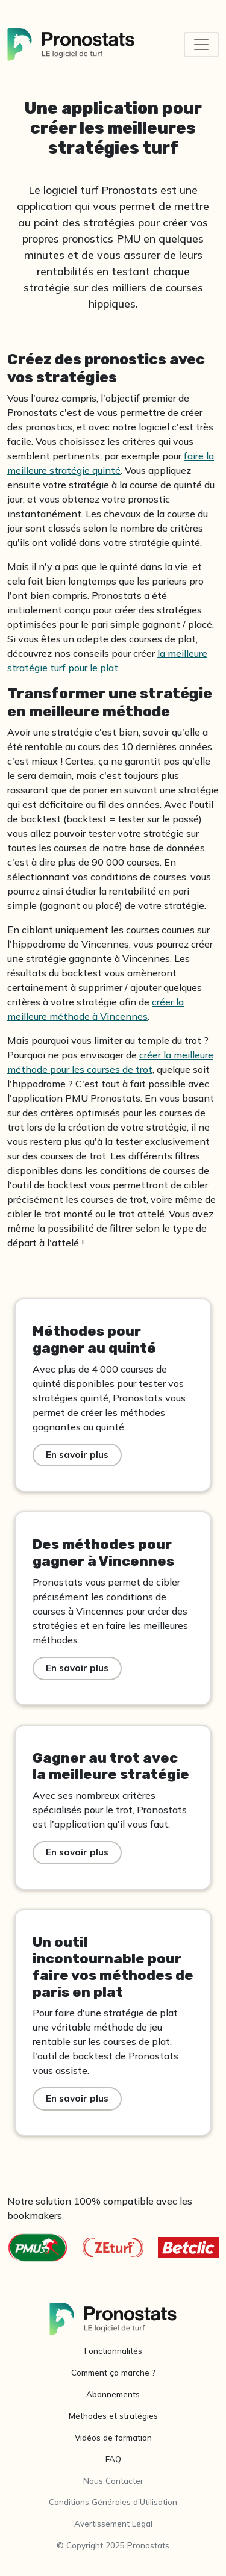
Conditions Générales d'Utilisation (113, 2502)
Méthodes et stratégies (113, 2416)
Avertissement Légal (113, 2523)
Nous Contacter (113, 2481)
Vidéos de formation (113, 2437)
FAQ (113, 2459)
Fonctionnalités (113, 2351)
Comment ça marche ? (113, 2372)
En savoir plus (77, 1454)
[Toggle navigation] (201, 44)
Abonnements (113, 2394)
